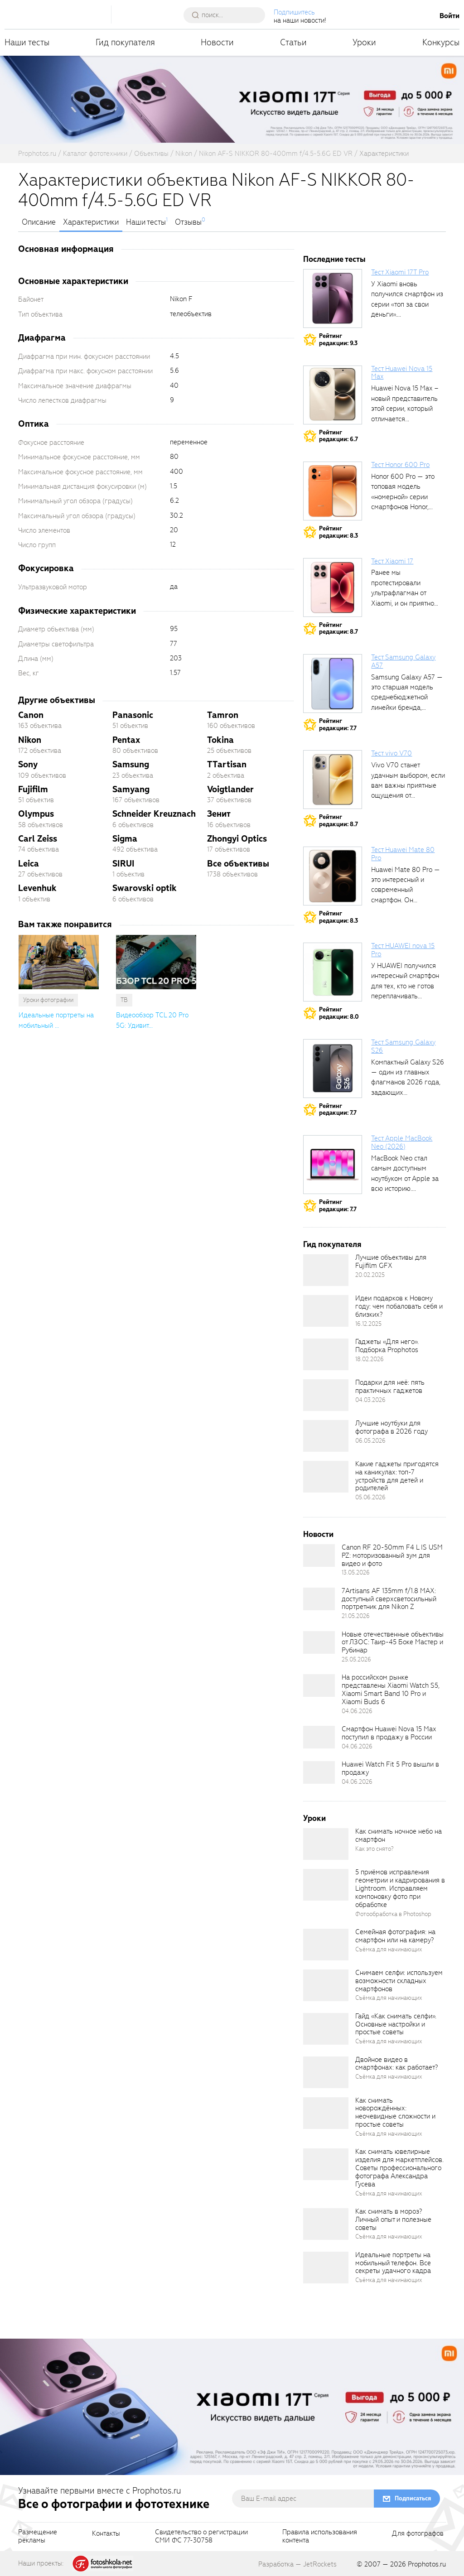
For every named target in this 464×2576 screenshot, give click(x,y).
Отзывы (188, 222)
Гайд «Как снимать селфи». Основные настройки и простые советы (395, 2024)
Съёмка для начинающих (388, 1949)
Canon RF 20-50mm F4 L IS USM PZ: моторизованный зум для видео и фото (392, 1555)
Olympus (36, 813)
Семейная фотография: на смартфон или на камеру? (395, 1936)
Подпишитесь (294, 12)
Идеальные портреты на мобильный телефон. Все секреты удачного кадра (393, 2263)
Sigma (124, 838)
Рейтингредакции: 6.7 (338, 436)
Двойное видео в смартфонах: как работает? (396, 2063)
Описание (39, 222)
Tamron (222, 715)
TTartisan (226, 764)
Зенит (219, 813)
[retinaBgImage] (325, 1270)
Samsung (130, 764)
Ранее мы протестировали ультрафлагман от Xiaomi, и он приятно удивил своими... (402, 593)
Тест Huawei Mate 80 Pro (403, 853)
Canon (31, 715)
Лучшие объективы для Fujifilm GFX (390, 1261)
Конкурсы (440, 42)
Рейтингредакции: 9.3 (338, 339)
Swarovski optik (144, 888)
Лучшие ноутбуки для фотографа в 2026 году (391, 1427)
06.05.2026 (370, 1440)
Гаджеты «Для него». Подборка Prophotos (387, 1345)
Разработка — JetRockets (297, 2564)
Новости (217, 42)
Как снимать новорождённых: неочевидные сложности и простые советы (395, 2112)
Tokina (220, 740)
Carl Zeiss (37, 838)
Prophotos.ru (427, 2564)
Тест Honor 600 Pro (400, 464)
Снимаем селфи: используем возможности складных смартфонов (399, 1980)
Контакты (106, 2534)
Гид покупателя (125, 42)
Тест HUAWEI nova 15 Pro (403, 949)
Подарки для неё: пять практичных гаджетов (390, 1386)
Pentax (126, 740)
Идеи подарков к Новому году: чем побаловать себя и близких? (399, 1306)
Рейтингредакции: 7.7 (338, 724)
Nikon (29, 740)
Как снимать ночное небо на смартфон (398, 1835)
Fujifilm (33, 789)
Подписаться (413, 2498)
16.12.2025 (368, 1324)
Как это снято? (374, 1849)
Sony (28, 764)
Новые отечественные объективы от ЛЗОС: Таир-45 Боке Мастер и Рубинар (393, 1642)
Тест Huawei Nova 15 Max (401, 372)
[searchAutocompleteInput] (228, 15)
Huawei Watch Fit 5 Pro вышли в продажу (390, 1768)
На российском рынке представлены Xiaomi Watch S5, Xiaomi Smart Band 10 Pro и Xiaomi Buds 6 (391, 1689)
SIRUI (123, 863)
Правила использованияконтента (319, 2536)
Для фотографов (418, 2534)
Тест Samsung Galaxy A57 (403, 661)
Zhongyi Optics (237, 838)
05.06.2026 (370, 1497)
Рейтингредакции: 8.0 (339, 1013)
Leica (28, 863)
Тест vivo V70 (391, 753)
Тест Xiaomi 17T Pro (400, 272)
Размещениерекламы (37, 2536)
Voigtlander (230, 789)
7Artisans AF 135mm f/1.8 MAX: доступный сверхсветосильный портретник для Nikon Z (389, 1599)
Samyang (131, 789)
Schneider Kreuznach (154, 813)
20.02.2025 (370, 1275)
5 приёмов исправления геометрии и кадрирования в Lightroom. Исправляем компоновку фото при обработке (400, 1888)
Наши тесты (27, 42)
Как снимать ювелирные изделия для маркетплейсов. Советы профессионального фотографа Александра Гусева (399, 2167)
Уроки (364, 42)
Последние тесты (334, 259)
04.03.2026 (370, 1400)
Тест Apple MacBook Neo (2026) (401, 1142)
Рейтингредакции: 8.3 (338, 532)
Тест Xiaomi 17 (392, 561)
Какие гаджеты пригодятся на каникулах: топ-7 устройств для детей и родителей (397, 1476)
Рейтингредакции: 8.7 (338, 628)
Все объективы (238, 863)
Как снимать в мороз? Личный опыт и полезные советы (393, 2219)
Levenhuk (37, 888)
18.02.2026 (369, 1359)
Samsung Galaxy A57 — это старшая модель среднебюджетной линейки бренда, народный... (407, 697)
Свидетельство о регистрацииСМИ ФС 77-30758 (201, 2536)
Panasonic (132, 715)
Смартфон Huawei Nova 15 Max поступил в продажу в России (389, 1733)
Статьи (293, 42)
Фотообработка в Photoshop (393, 1914)
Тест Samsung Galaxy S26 (403, 1046)
